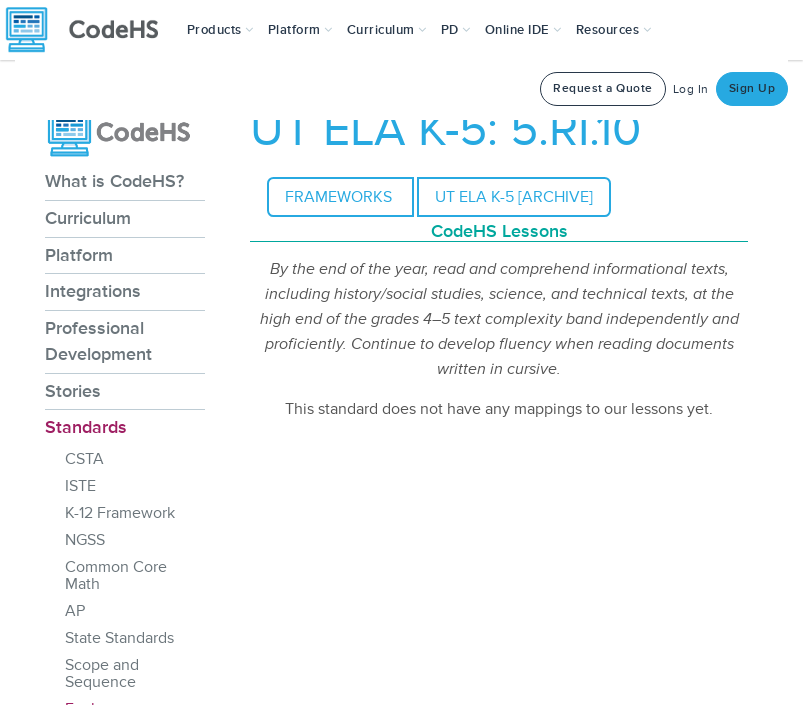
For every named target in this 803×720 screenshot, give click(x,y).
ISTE (80, 486)
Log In (691, 89)
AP (75, 611)
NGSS (85, 540)
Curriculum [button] (387, 30)
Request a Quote (603, 88)
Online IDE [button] (523, 30)
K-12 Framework (120, 513)
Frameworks (340, 197)
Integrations (93, 291)
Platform (79, 255)
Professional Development (98, 341)
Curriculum (88, 218)
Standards (86, 427)
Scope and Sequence (102, 673)
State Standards (119, 638)
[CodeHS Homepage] (90, 30)
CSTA (84, 459)
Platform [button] (300, 30)
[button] (220, 30)
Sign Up (752, 88)
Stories (73, 391)
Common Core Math (116, 575)
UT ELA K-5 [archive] (514, 197)
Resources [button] (614, 30)
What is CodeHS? (114, 181)
